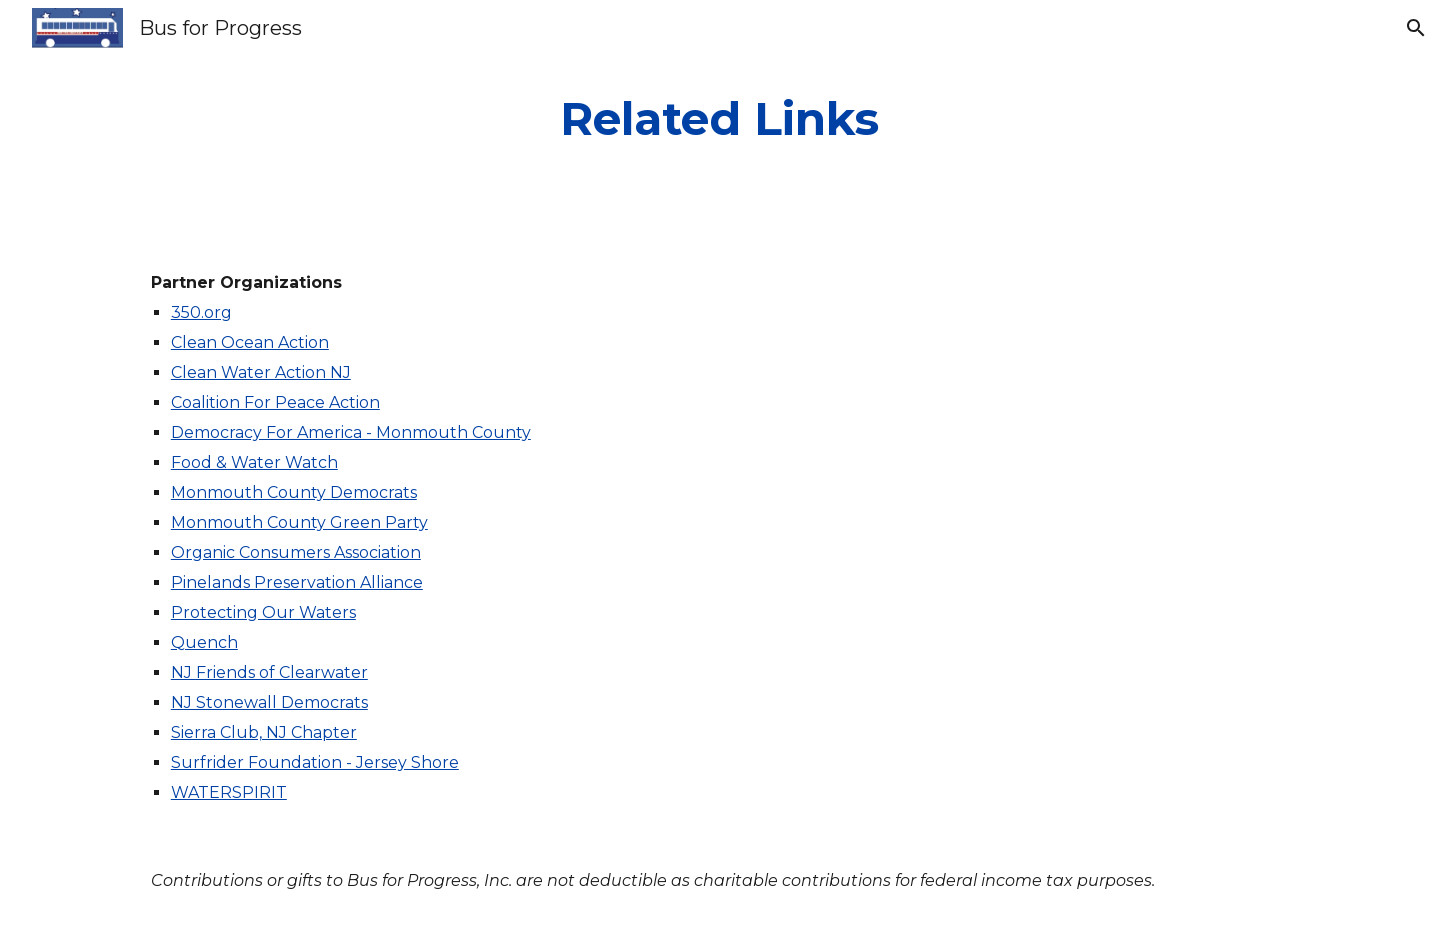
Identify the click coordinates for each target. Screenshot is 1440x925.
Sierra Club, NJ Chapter (264, 732)
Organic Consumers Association (296, 552)
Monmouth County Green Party (299, 522)
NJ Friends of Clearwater (269, 672)
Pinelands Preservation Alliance (297, 582)
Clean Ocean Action (250, 342)
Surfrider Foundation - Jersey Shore (315, 762)
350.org (201, 312)
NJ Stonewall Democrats (269, 702)
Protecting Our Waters (263, 612)
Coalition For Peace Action (275, 402)
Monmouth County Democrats (294, 492)
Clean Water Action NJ (261, 372)
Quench (204, 642)
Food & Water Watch (254, 462)
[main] (720, 119)
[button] (1416, 28)
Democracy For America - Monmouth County (351, 432)
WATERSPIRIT (229, 792)
